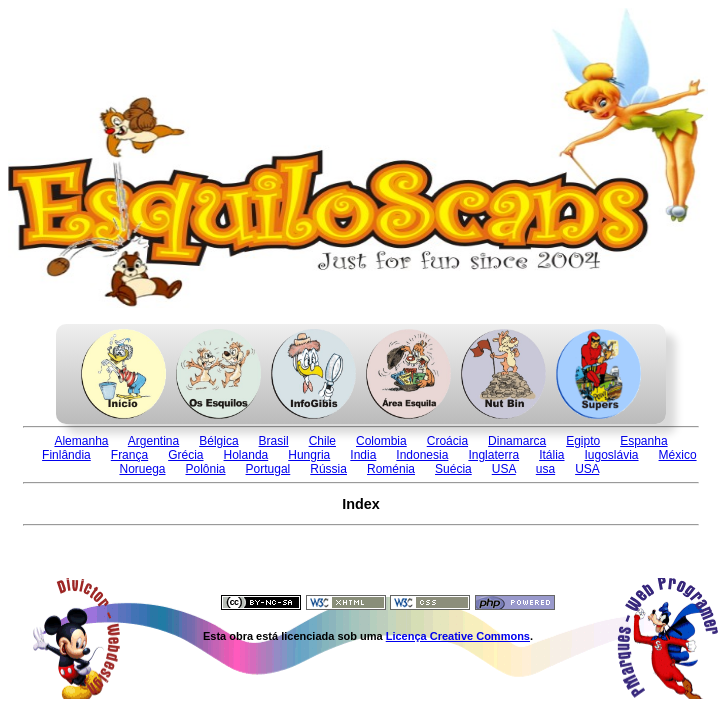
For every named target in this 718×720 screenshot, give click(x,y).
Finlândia (66, 455)
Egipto (583, 441)
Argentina (153, 441)
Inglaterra (493, 455)
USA (504, 469)
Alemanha (81, 441)
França (129, 455)
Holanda (246, 455)
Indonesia (422, 455)
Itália (551, 455)
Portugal (268, 469)
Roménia (391, 469)
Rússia (328, 469)
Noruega (142, 469)
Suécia (453, 469)
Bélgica (218, 441)
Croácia (447, 441)
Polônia (206, 469)
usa (545, 469)
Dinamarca (517, 441)
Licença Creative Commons (458, 636)
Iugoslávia (612, 455)
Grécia (185, 455)
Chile (322, 441)
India (363, 455)
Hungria (309, 455)
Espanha (643, 441)
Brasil (274, 441)
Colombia (381, 441)
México (678, 455)
